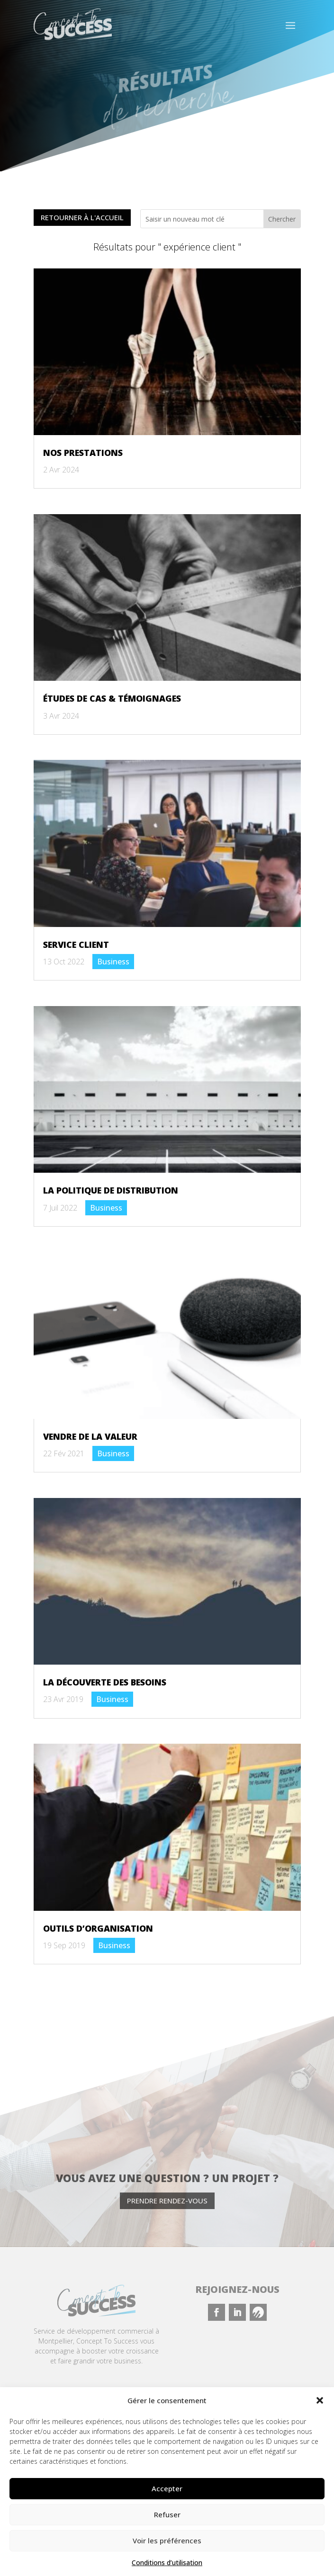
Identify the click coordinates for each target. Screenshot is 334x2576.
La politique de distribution (110, 1190)
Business (113, 961)
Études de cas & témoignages (112, 698)
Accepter (167, 2488)
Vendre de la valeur (90, 1436)
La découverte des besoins (104, 1682)
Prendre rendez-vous (167, 2200)
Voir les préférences (167, 2540)
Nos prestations (83, 452)
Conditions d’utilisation (167, 2562)
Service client (76, 944)
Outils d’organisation (98, 1928)
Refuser (167, 2514)
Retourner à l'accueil (82, 218)
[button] (320, 2400)
